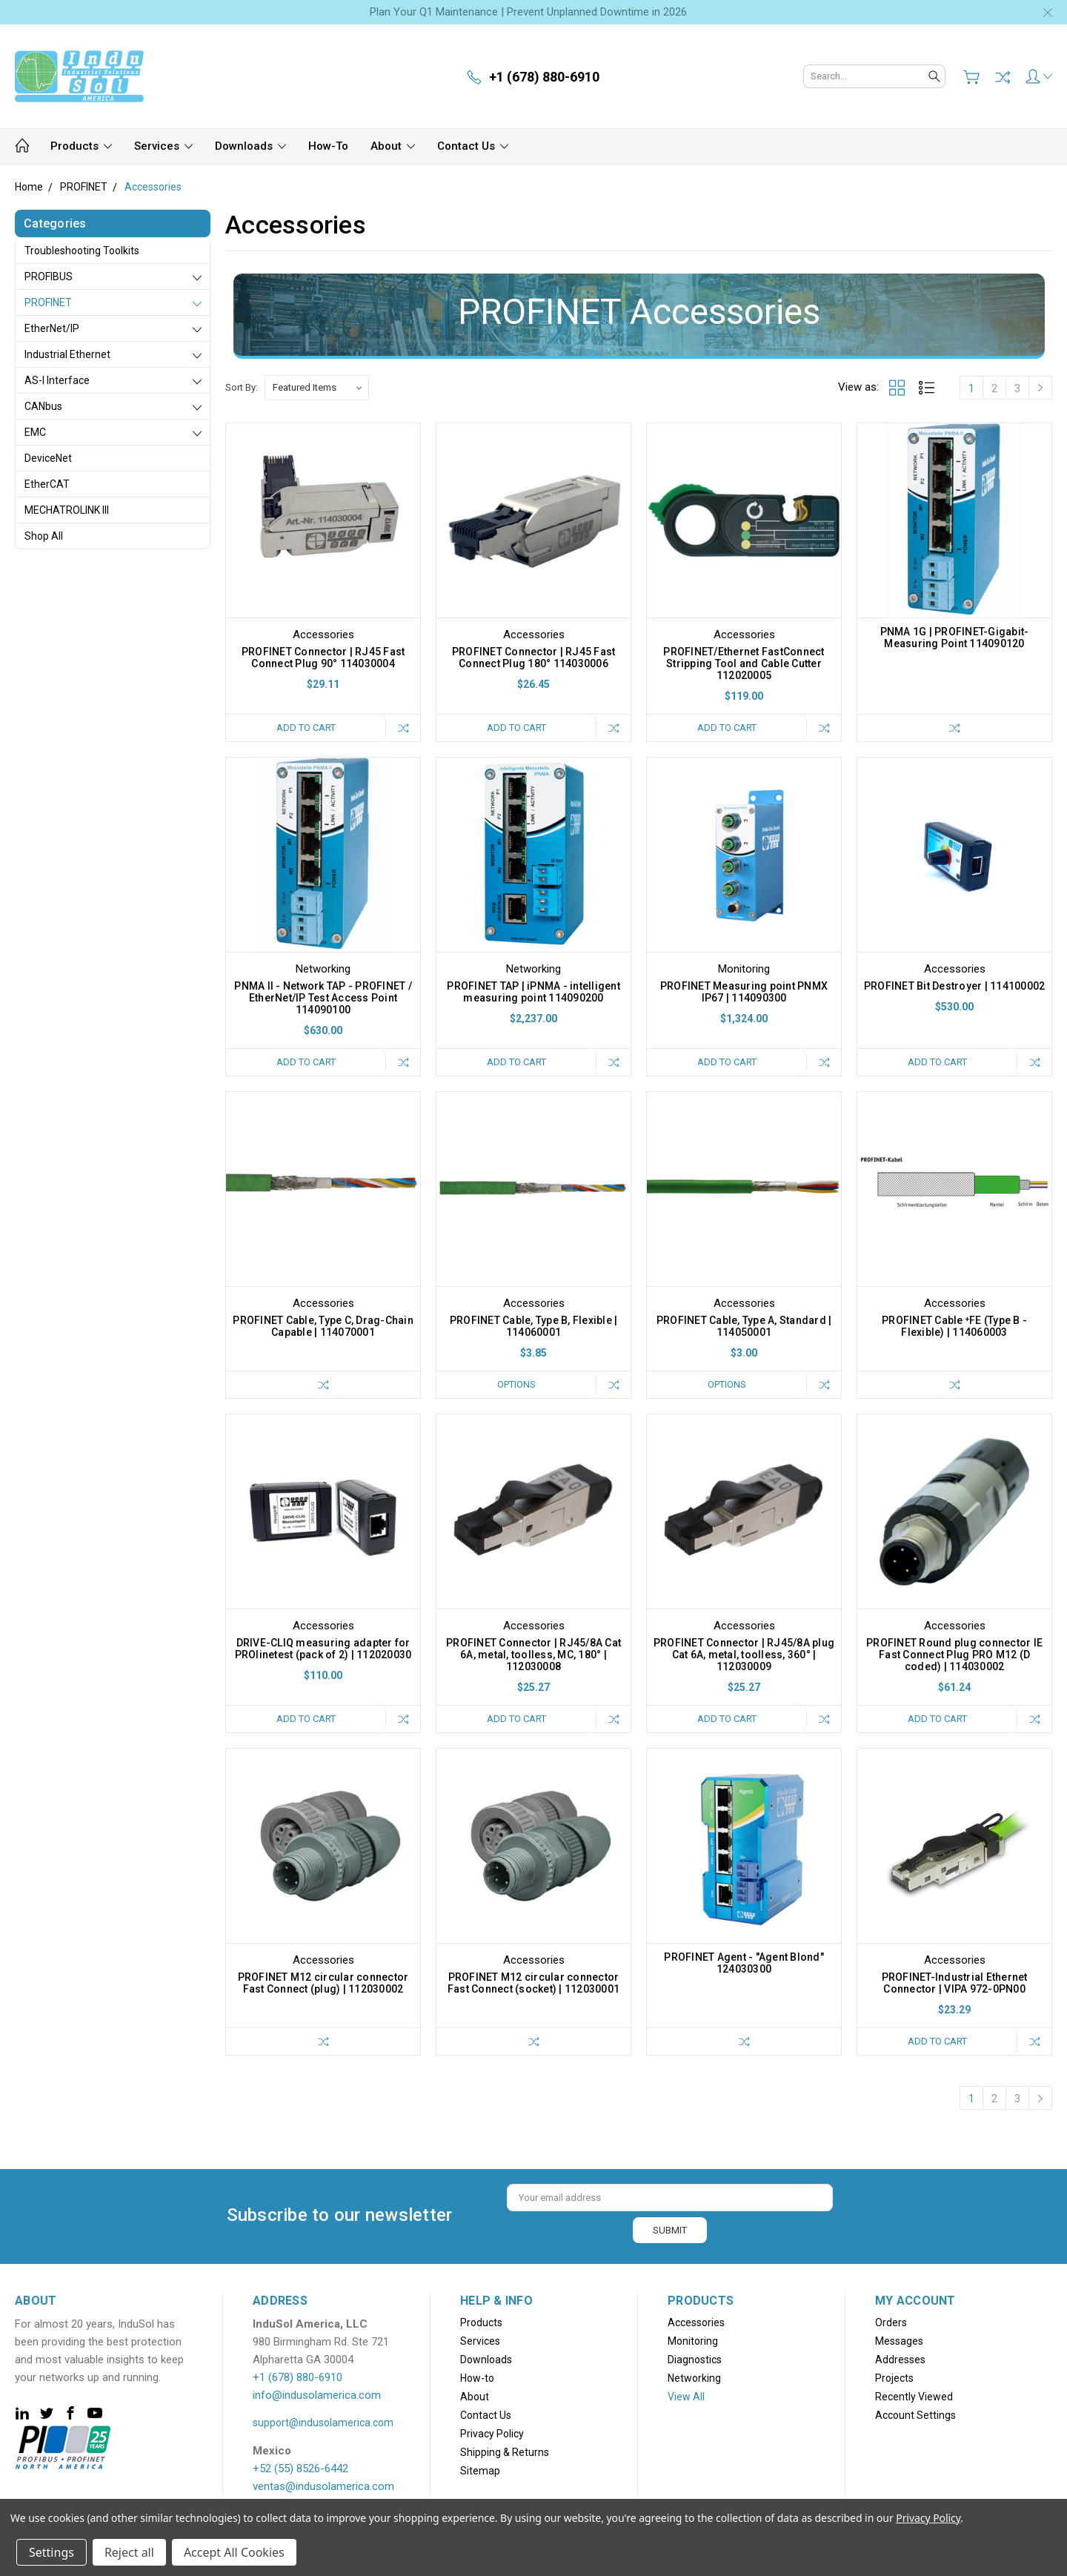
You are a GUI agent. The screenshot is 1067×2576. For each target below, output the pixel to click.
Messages (899, 2341)
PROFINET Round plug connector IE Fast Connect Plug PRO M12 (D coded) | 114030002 (954, 1654)
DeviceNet (48, 458)
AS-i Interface (57, 380)
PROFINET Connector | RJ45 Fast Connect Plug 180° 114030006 (534, 657)
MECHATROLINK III (66, 510)
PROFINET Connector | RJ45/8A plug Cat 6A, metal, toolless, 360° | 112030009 (744, 1654)
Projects (894, 2378)
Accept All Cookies (234, 2552)
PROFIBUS (48, 276)
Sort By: (241, 387)
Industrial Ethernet (67, 354)
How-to (328, 146)
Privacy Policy (492, 2434)
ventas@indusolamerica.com (323, 2486)
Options (516, 1384)
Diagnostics (695, 2359)
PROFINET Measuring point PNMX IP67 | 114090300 (744, 992)
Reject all (129, 2552)
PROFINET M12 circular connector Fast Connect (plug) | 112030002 (323, 1983)
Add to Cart (306, 727)
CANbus (43, 406)
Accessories (696, 2322)
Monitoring (693, 2341)
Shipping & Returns (504, 2452)
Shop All (43, 536)
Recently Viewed (914, 2397)
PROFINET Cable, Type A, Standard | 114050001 (744, 1326)
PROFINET (48, 302)
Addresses (900, 2359)
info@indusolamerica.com (317, 2395)
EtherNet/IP (51, 328)
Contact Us (472, 146)
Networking (694, 2378)
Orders (891, 2322)
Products (81, 146)
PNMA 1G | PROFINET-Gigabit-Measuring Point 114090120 (954, 637)
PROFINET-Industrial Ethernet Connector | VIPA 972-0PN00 (955, 1983)
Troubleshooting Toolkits (81, 250)
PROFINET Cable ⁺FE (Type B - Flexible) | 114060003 (954, 1326)
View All (686, 2397)
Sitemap (480, 2471)
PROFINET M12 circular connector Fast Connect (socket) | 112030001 (533, 1983)
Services (163, 146)
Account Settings (915, 2415)
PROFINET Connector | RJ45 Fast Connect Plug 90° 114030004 (323, 657)
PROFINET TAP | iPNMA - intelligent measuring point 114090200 (533, 992)
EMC (35, 432)
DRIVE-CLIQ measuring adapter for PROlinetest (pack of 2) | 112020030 (323, 1649)
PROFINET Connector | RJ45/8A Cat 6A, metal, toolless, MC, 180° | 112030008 (533, 1654)
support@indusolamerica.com (323, 2422)
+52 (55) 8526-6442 (300, 2468)
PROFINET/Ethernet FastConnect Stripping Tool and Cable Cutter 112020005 (743, 663)
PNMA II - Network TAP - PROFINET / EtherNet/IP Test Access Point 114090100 (323, 998)
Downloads (250, 146)
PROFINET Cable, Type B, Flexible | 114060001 (534, 1326)
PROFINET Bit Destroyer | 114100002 (955, 986)
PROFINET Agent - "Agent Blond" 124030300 (744, 1963)
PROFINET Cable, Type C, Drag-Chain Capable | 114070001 (323, 1326)
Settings (51, 2552)
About (392, 146)
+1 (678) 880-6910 (297, 2377)
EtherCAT (47, 484)
